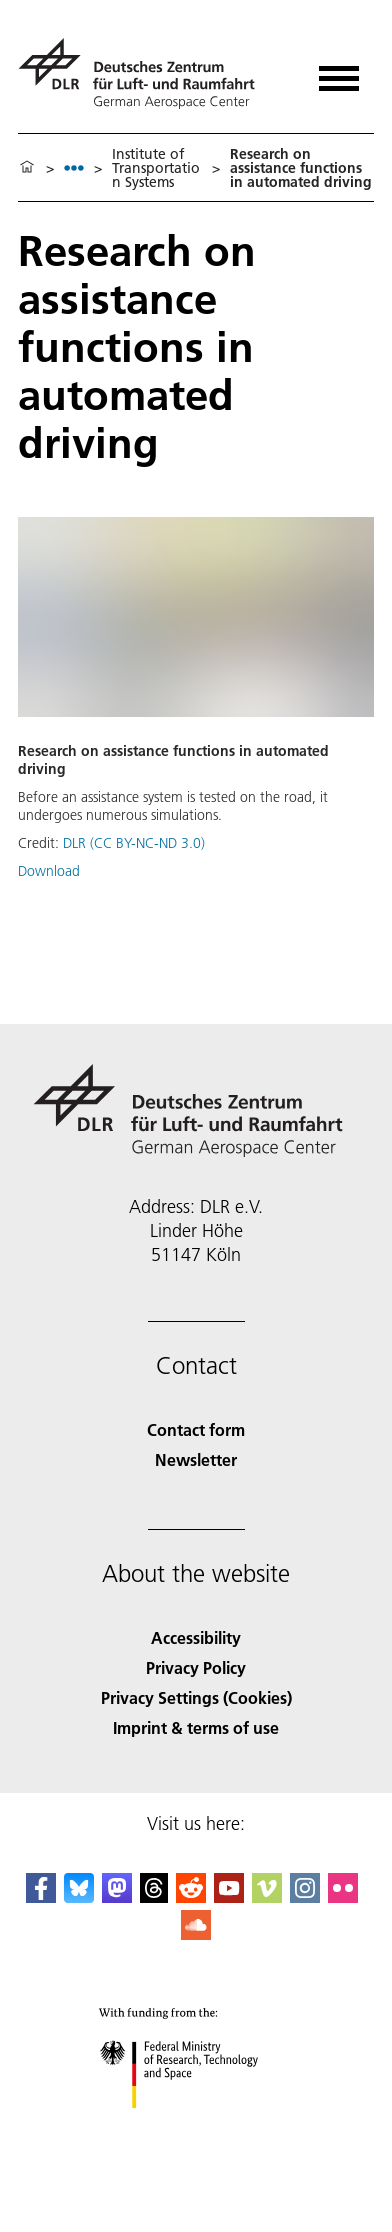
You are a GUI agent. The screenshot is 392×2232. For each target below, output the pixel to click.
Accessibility (196, 1637)
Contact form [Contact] (196, 1429)
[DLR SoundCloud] (196, 1933)
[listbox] (74, 167)
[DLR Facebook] (41, 1896)
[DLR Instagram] (305, 1896)
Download (49, 871)
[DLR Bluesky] (79, 1896)
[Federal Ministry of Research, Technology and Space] (196, 2125)
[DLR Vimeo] (267, 1896)
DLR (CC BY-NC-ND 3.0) (134, 843)
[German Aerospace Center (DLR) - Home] (144, 73)
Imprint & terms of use (196, 1727)
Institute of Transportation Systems (156, 168)
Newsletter (196, 1459)
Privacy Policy (196, 1667)
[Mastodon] (117, 1896)
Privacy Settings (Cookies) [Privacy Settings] (196, 1697)
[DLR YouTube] (229, 1896)
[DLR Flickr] (343, 1896)
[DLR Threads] (154, 1896)
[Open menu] (339, 71)
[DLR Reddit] (191, 1896)
